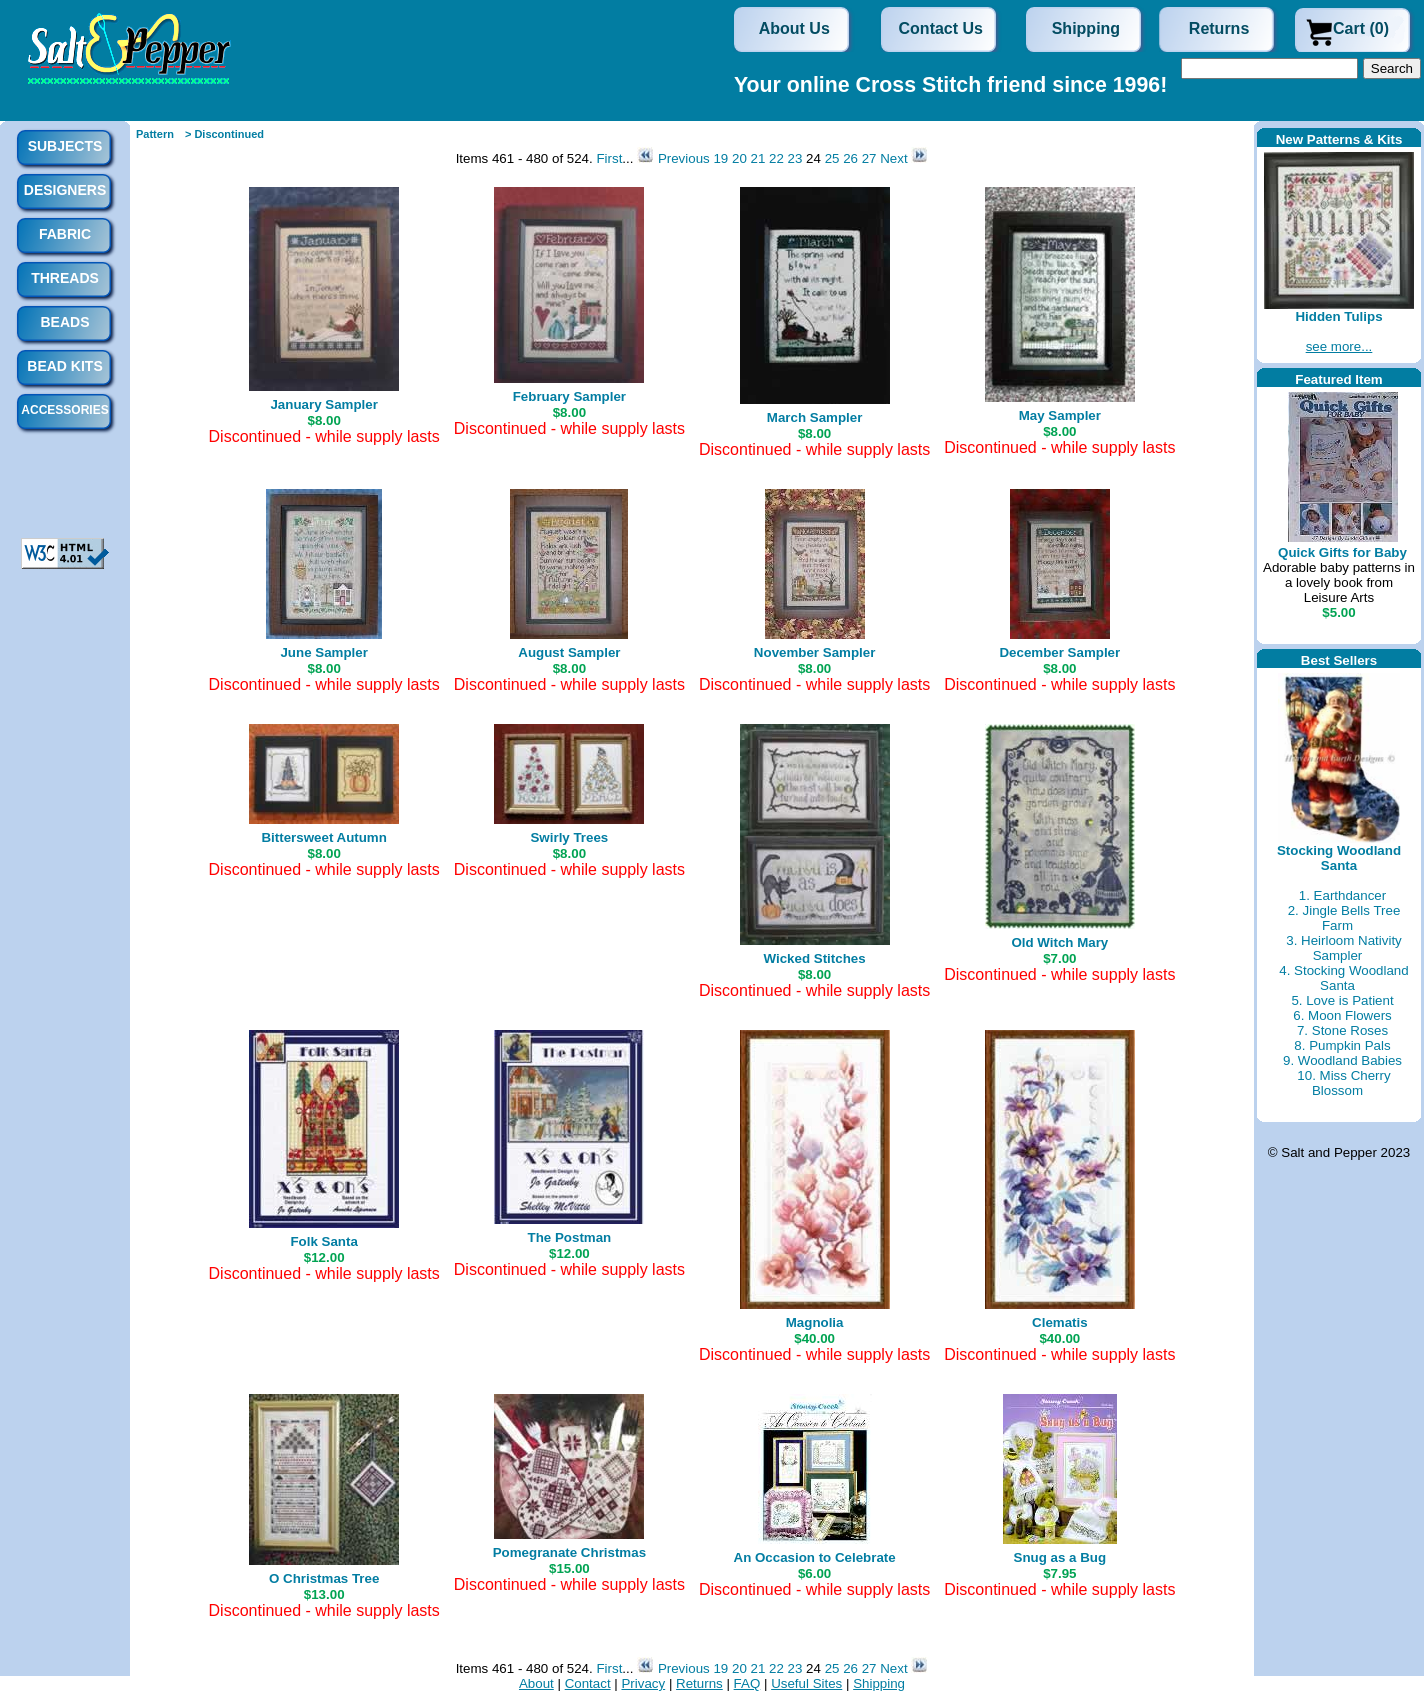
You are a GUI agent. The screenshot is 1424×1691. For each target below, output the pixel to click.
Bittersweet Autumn (323, 837)
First (609, 158)
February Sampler (569, 396)
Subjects (65, 146)
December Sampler (1059, 652)
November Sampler (814, 652)
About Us (794, 28)
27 (869, 158)
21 (758, 158)
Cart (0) (1361, 28)
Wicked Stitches (815, 958)
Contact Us (941, 28)
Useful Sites (806, 1683)
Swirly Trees (569, 837)
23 (795, 158)
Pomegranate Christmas (569, 1552)
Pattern (155, 134)
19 (720, 158)
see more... (1339, 346)
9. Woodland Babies (1342, 1060)
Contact (588, 1683)
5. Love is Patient (1342, 1000)
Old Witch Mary (1059, 942)
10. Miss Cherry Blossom (1343, 1083)
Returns (1219, 28)
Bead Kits (64, 366)
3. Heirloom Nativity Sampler (1344, 948)
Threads (65, 278)
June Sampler (323, 652)
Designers (65, 190)
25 (832, 158)
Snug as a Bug (1060, 1557)
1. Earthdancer (1342, 895)
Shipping (1086, 28)
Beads (64, 322)
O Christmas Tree (324, 1578)
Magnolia (815, 1322)
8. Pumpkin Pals (1342, 1045)
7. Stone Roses (1342, 1030)
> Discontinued (224, 134)
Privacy (643, 1683)
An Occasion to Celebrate (815, 1557)
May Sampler (1060, 415)
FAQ (747, 1683)
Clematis (1060, 1322)
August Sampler (569, 652)
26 (850, 158)
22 (776, 158)
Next (895, 158)
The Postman (570, 1237)
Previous (684, 158)
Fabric (65, 234)
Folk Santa (323, 1241)
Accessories (64, 410)
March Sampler (815, 417)
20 (739, 158)
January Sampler (323, 404)
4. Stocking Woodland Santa (1343, 978)
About (536, 1683)
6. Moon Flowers (1342, 1015)
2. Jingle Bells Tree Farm (1344, 918)
